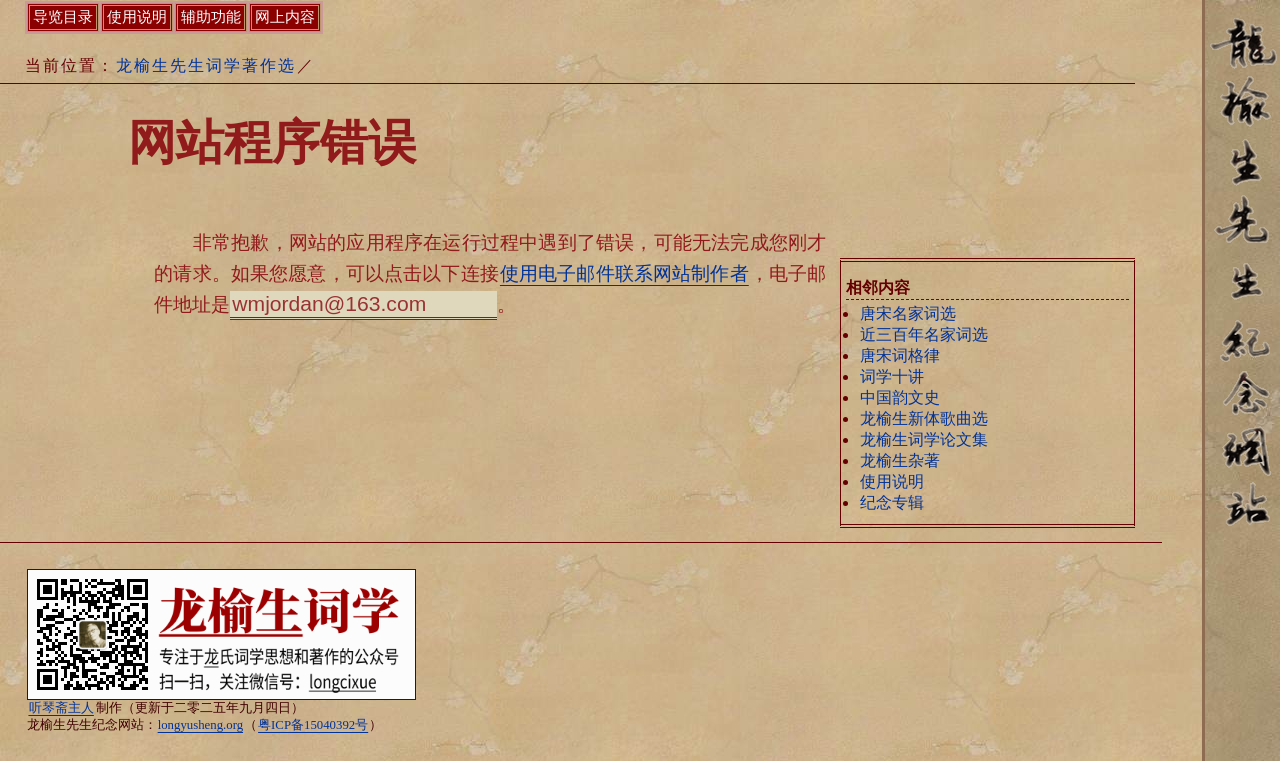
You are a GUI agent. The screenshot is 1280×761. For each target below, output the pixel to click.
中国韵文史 (900, 397)
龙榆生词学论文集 (924, 439)
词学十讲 (892, 376)
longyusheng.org (200, 725)
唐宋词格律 (900, 355)
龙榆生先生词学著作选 (206, 65)
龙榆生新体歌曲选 (924, 418)
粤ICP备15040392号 (313, 725)
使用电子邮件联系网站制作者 (624, 273)
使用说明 (892, 481)
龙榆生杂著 (900, 460)
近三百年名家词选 (924, 334)
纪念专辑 (892, 502)
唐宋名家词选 (908, 313)
